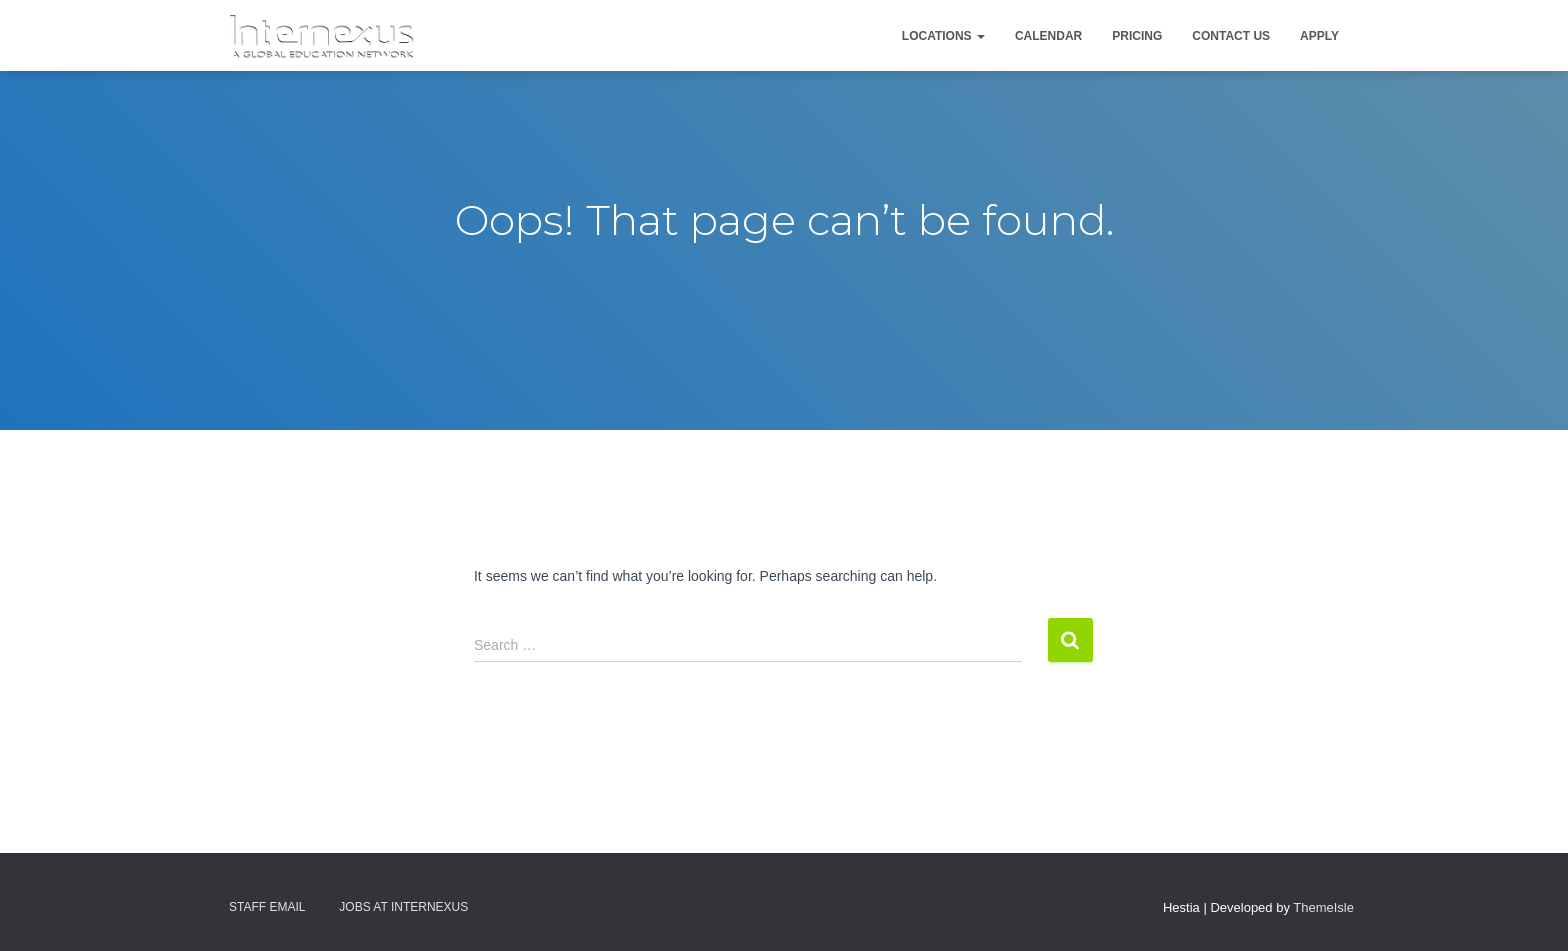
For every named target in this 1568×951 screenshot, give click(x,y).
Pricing (1137, 36)
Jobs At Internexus (403, 907)
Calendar (1048, 36)
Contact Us (1231, 36)
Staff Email (267, 907)
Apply (1319, 36)
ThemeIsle (1323, 907)
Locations (943, 36)
